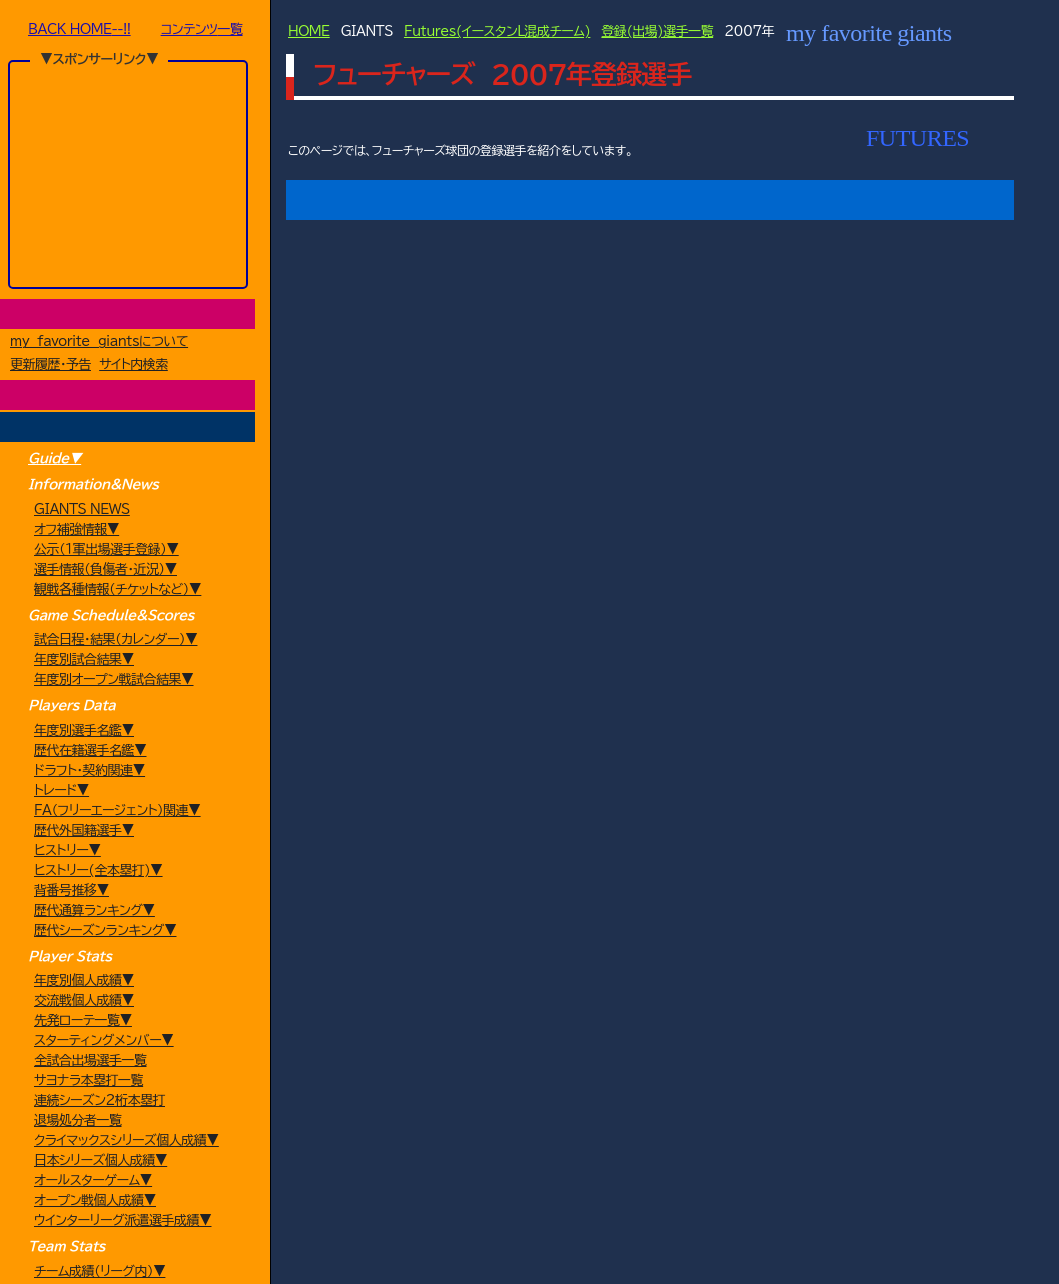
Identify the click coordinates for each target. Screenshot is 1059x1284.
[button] (354, 571)
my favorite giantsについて (99, 343)
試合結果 (714, 199)
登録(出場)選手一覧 (657, 31)
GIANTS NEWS (82, 511)
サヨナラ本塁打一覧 (88, 1082)
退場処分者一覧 (78, 1122)
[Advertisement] (129, 174)
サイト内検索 (133, 366)
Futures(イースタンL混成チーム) (497, 31)
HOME (309, 31)
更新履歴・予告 (50, 366)
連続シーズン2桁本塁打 (99, 1102)
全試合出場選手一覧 (90, 1062)
